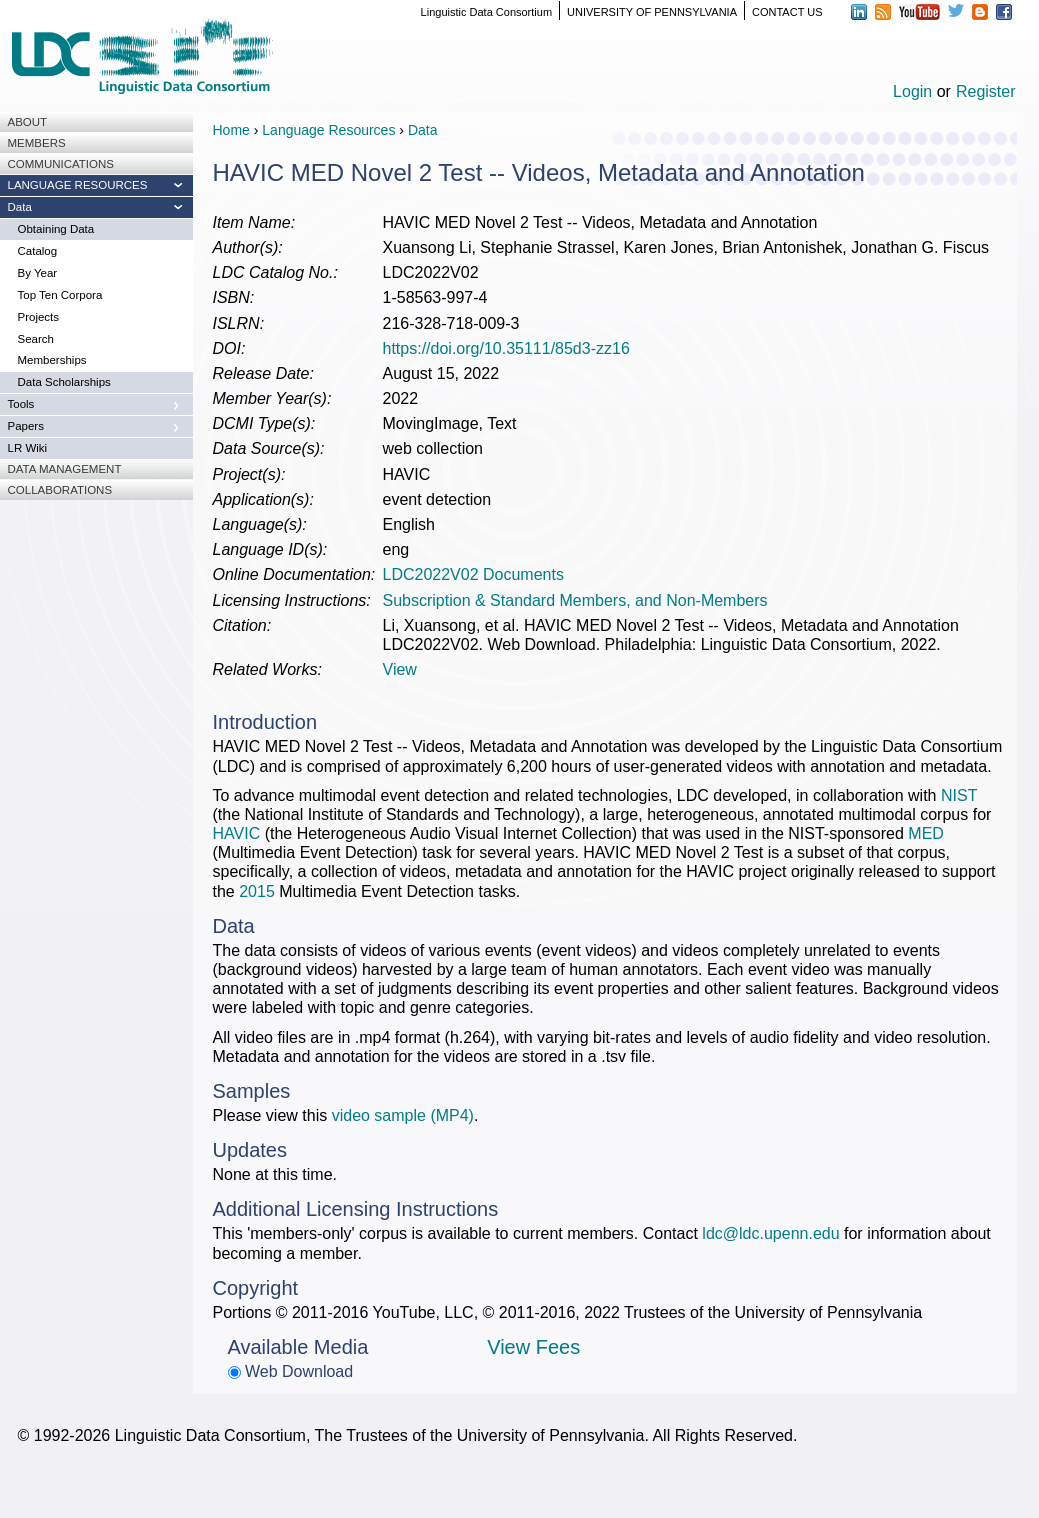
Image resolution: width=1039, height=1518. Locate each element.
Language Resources (328, 130)
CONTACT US (787, 12)
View (400, 669)
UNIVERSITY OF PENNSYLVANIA (652, 12)
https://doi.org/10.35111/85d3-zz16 (506, 348)
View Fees (533, 1347)
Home (231, 130)
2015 (257, 891)
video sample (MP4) (403, 1115)
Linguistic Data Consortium (486, 12)
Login (912, 91)
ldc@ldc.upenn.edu (770, 1233)
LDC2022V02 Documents (473, 574)
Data (423, 130)
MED (926, 833)
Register (986, 91)
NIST (959, 795)
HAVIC (237, 833)
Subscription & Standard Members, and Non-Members (575, 600)
